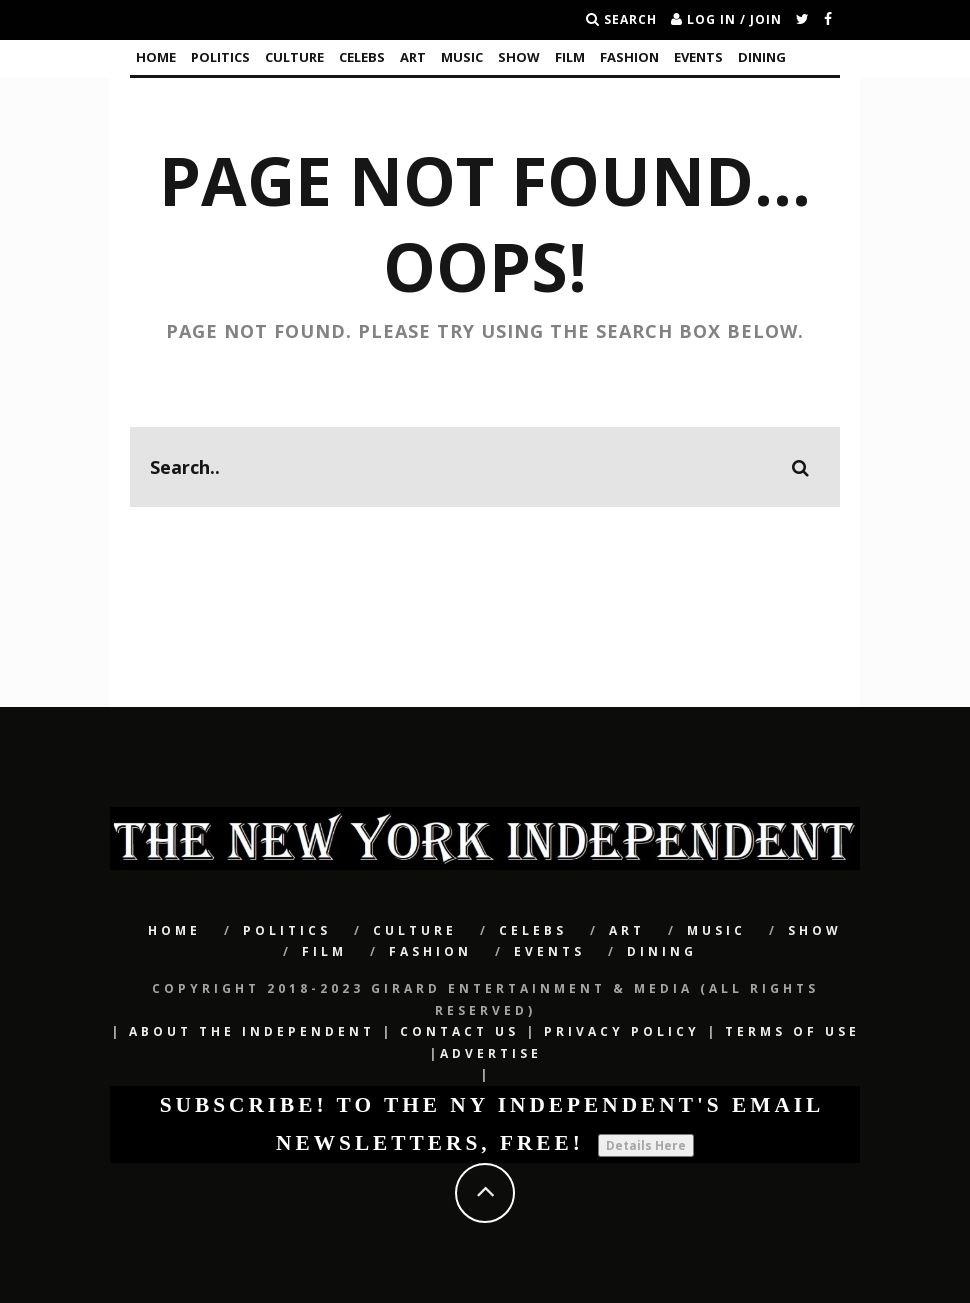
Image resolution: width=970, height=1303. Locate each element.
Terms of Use (792, 1031)
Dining (762, 57)
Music (462, 57)
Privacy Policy (622, 1031)
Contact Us (459, 1031)
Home (156, 57)
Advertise (491, 1053)
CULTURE (294, 57)
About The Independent (252, 1031)
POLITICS (220, 57)
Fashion (629, 57)
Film (570, 57)
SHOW (519, 57)
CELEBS (362, 57)
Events (698, 57)
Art (413, 57)
